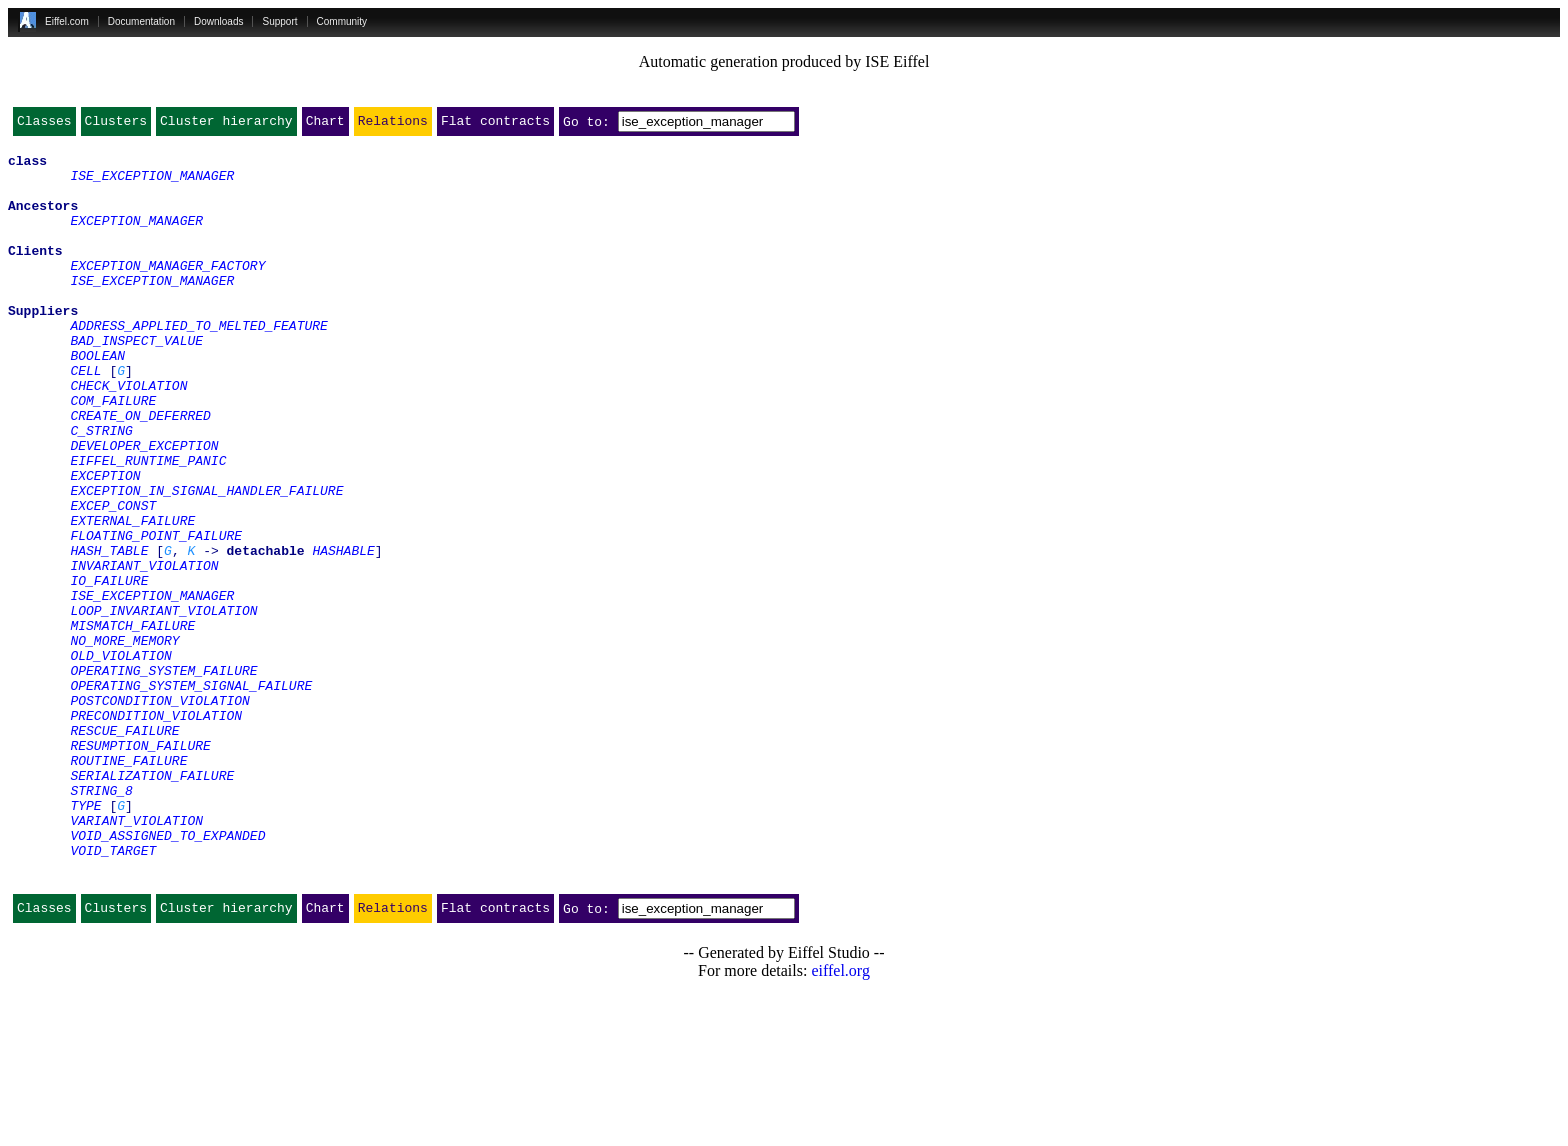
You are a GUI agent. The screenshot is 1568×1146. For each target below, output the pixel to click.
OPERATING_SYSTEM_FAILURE (163, 778)
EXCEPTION (105, 544)
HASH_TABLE (109, 634)
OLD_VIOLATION (120, 760)
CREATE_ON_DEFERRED (140, 472)
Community (342, 21)
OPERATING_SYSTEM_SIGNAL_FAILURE (191, 796)
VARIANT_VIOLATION (136, 958)
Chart (325, 125)
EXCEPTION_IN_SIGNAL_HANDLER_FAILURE (206, 562)
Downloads (218, 21)
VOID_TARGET (113, 994)
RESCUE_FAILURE (124, 850)
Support (279, 21)
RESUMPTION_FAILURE (140, 868)
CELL (85, 418)
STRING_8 (101, 922)
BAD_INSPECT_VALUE (136, 382)
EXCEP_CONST (113, 580)
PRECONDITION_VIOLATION (156, 832)
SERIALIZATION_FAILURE (152, 904)
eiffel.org (840, 1120)
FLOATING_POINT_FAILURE (156, 616)
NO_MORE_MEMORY (124, 742)
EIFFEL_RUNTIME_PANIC (148, 526)
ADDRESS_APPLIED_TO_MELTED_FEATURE (198, 364)
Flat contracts (495, 125)
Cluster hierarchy (226, 125)
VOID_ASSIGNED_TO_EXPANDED (167, 976)
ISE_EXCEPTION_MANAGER (152, 184)
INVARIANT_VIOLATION (144, 652)
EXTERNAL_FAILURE (132, 598)
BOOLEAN (97, 400)
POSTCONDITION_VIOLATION (159, 814)
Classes (44, 125)
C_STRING (101, 490)
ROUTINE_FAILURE (128, 886)
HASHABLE (343, 634)
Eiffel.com (67, 21)
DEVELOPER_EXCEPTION (144, 508)
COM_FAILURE (113, 454)
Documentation (141, 21)
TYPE (85, 940)
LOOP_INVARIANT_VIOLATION (163, 706)
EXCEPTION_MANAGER (136, 238)
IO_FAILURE (109, 670)
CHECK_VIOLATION (128, 436)
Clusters (116, 125)
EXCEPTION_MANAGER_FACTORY (167, 292)
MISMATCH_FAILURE (132, 724)
